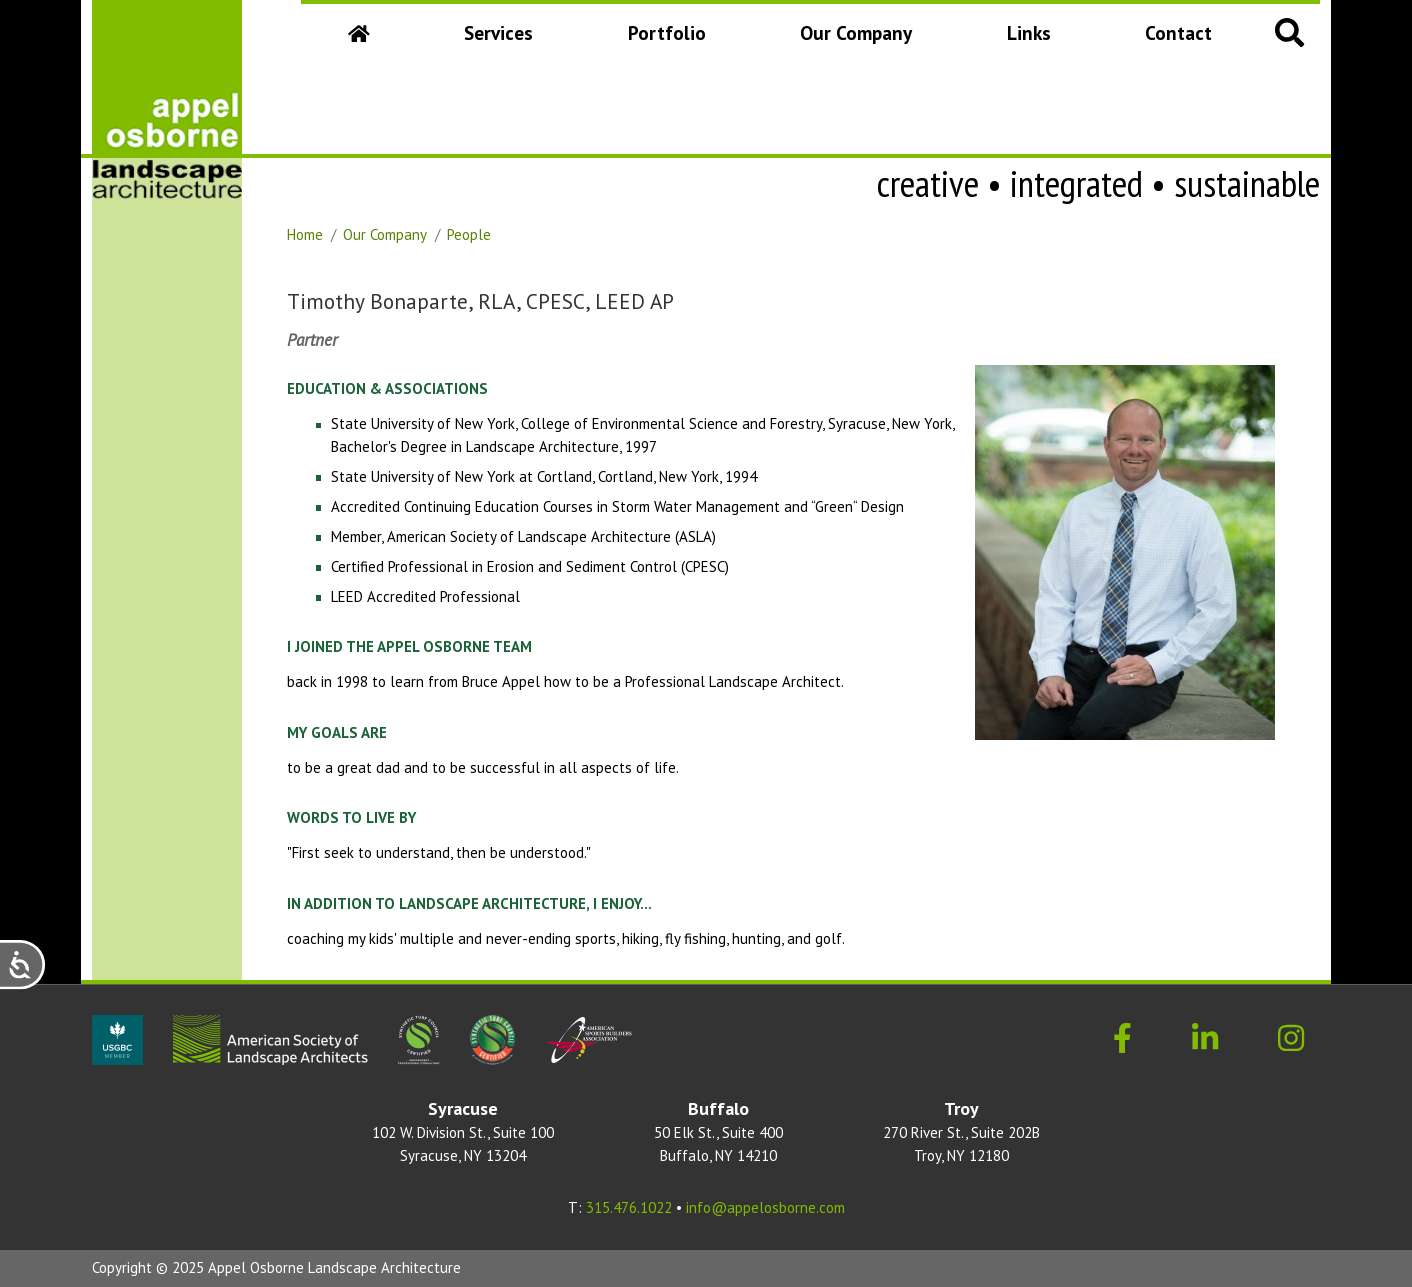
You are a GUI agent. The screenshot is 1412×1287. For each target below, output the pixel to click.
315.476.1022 (629, 1207)
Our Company (860, 39)
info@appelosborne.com (765, 1207)
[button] (1290, 31)
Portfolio (667, 32)
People (469, 234)
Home (305, 234)
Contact (1178, 32)
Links (1029, 32)
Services (498, 32)
